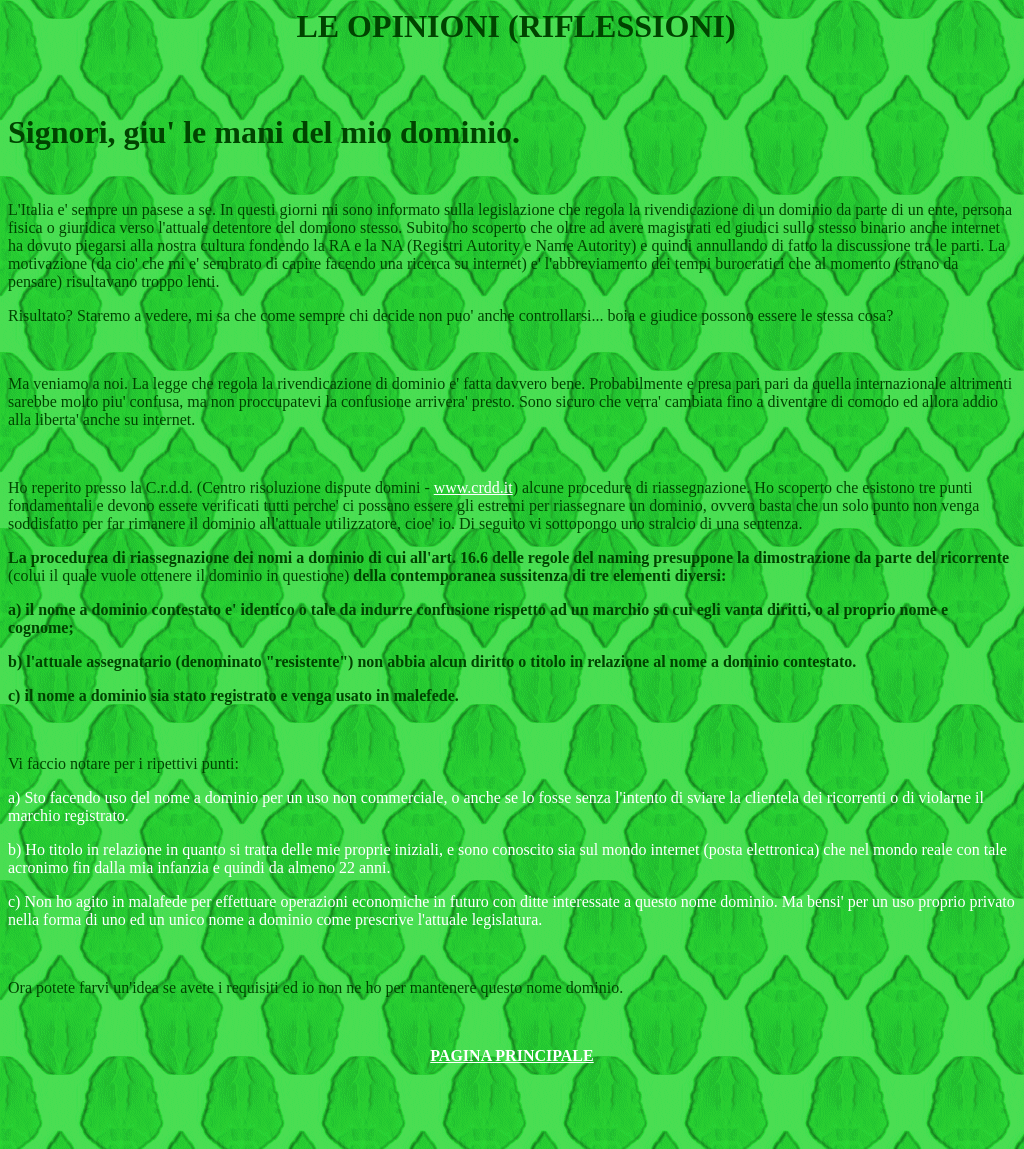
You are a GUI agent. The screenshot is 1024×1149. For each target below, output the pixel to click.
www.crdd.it (473, 487)
